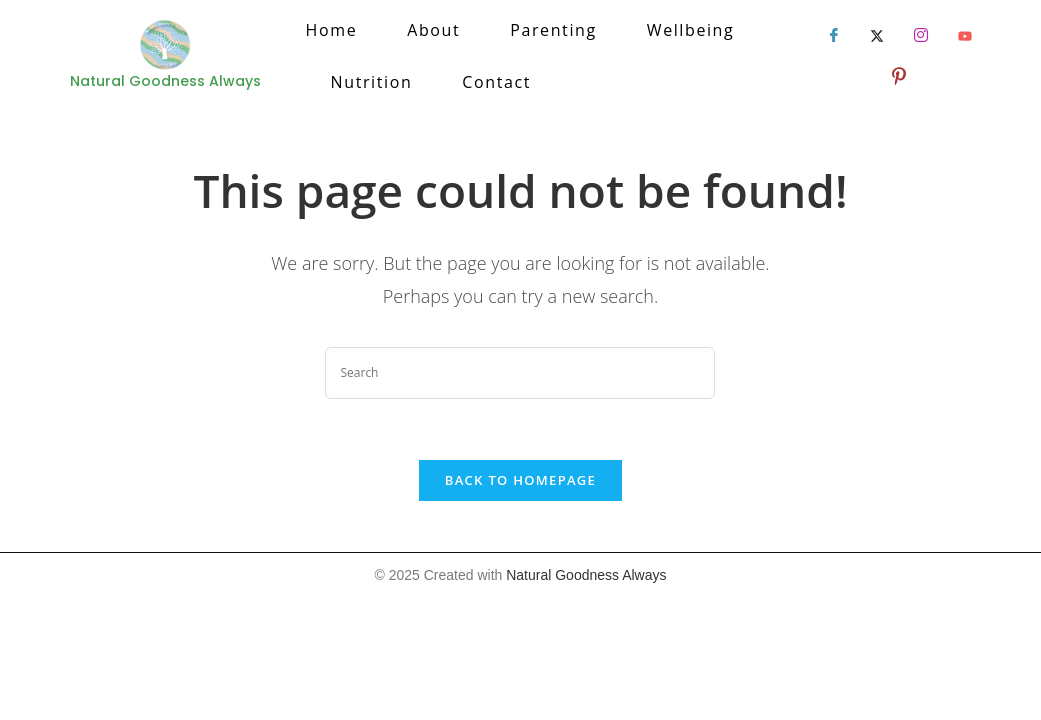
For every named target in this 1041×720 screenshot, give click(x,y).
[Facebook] (834, 36)
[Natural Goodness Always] (165, 45)
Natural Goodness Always (586, 575)
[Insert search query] (520, 373)
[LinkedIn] (921, 36)
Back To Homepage (520, 480)
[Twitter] (877, 36)
